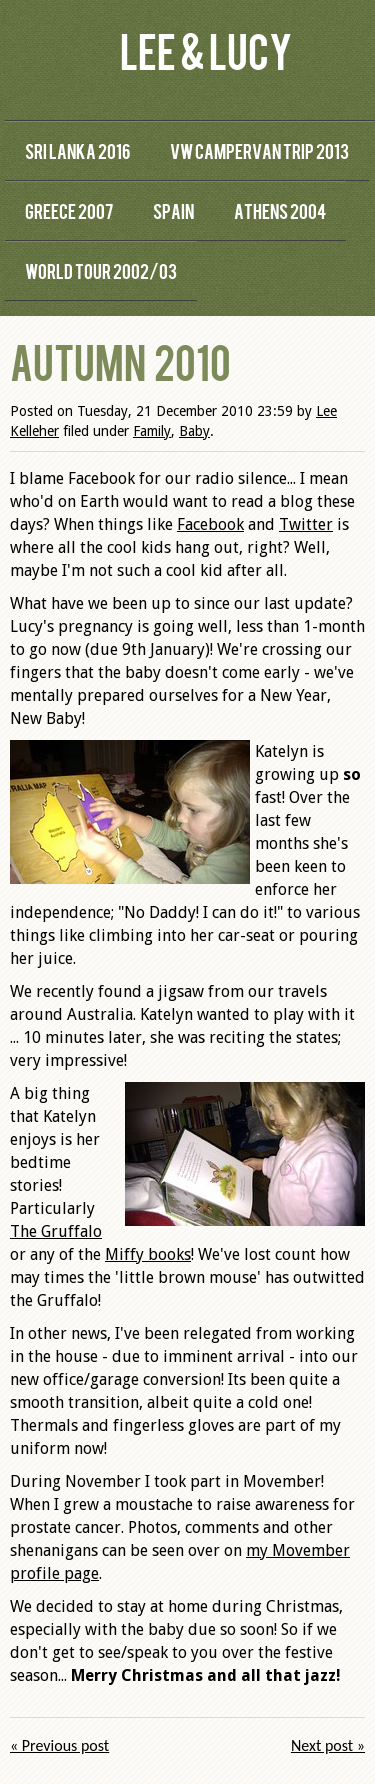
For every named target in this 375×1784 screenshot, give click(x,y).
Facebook (210, 524)
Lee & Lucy (206, 49)
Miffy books (148, 1254)
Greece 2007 (69, 210)
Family (152, 431)
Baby (194, 431)
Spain (173, 210)
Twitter (306, 524)
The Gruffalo (56, 1231)
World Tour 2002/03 (101, 270)
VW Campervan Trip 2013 (259, 150)
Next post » (328, 1745)
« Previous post (59, 1745)
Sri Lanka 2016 (77, 150)
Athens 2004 (280, 210)
